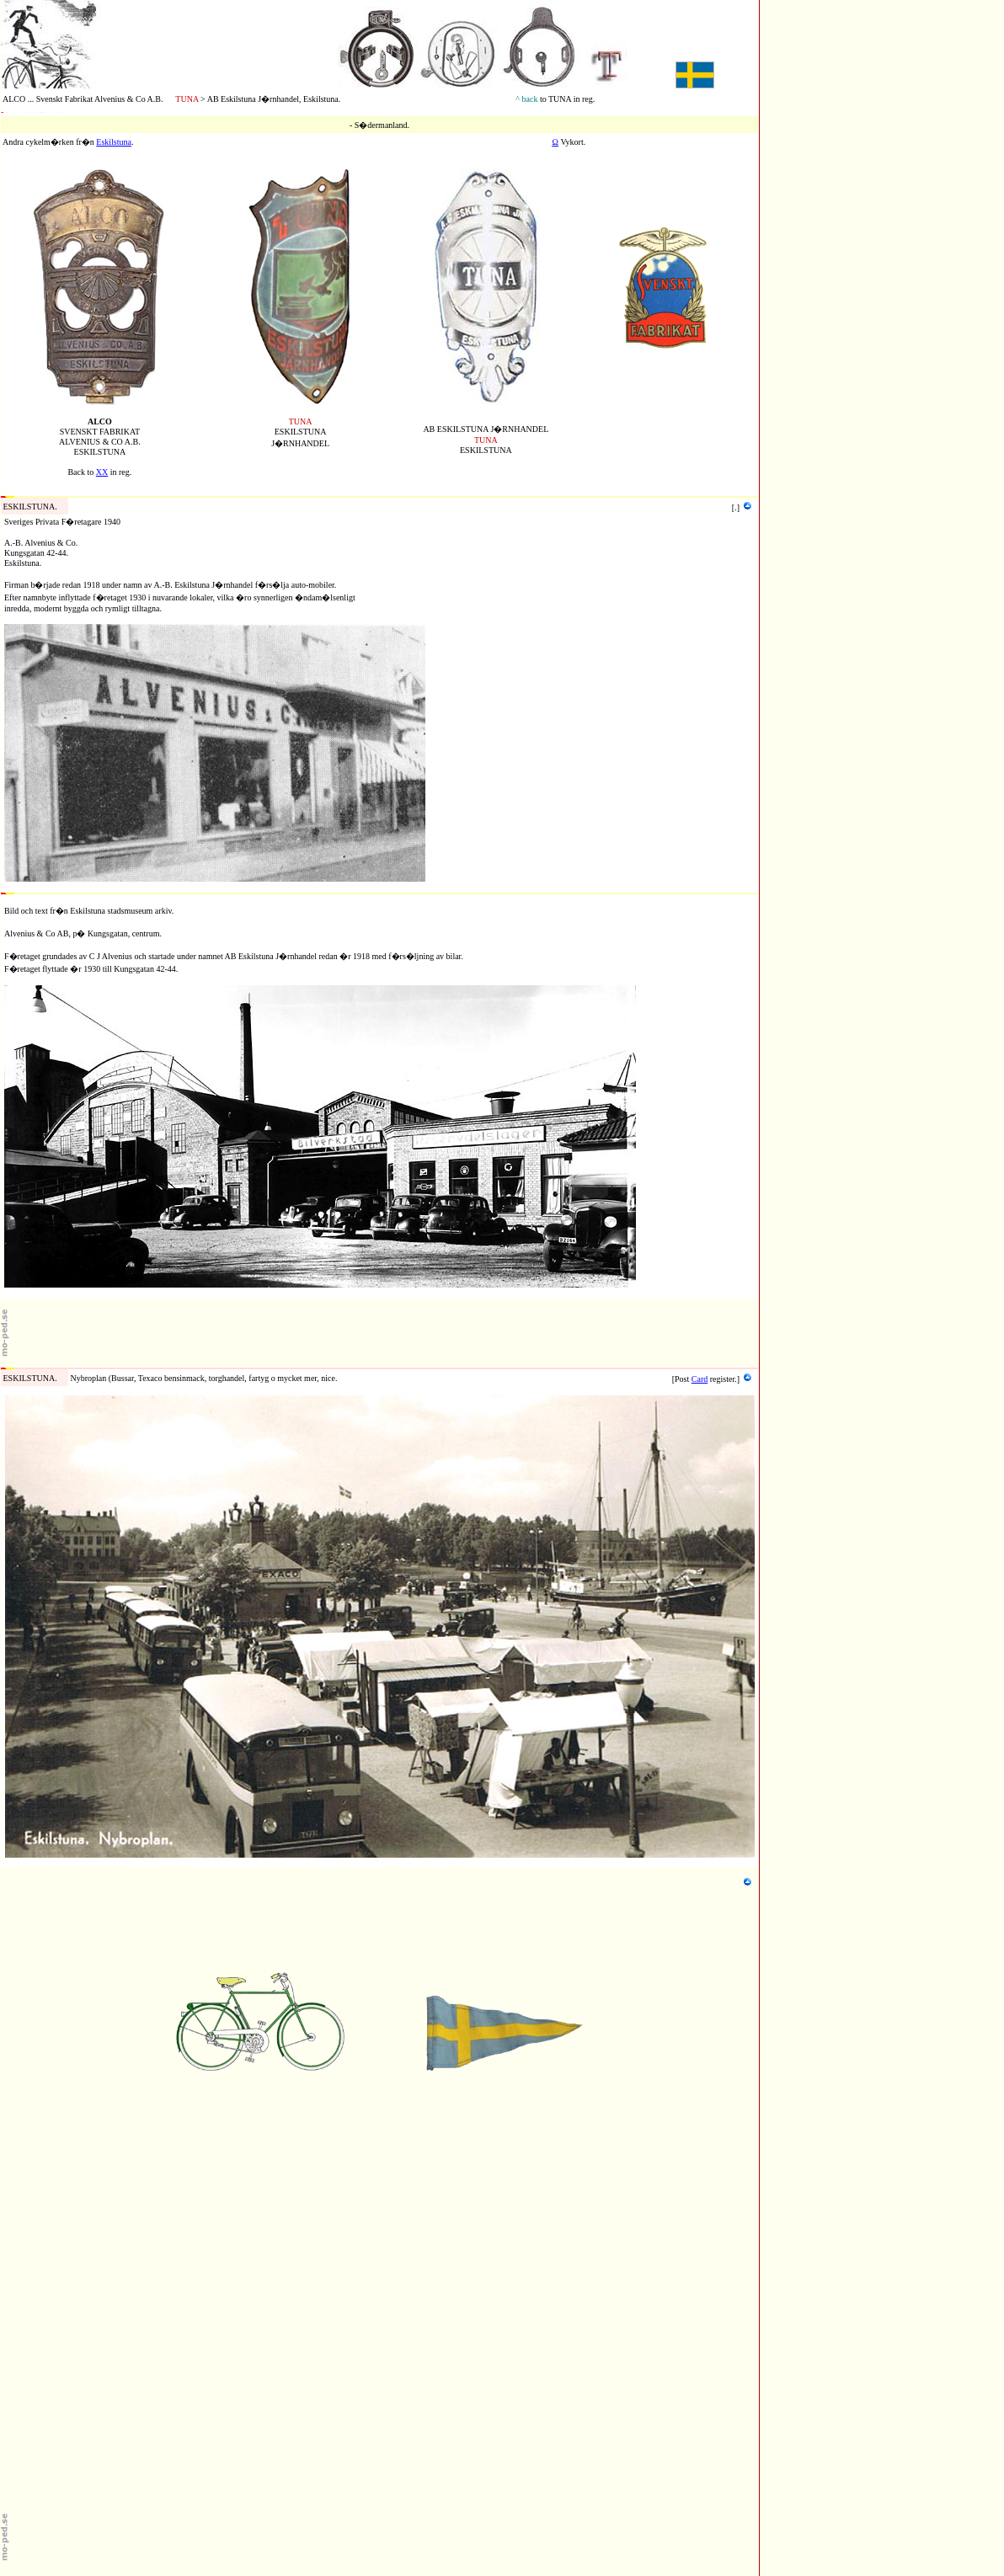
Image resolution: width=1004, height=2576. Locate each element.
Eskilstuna (113, 142)
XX (102, 472)
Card (700, 1379)
